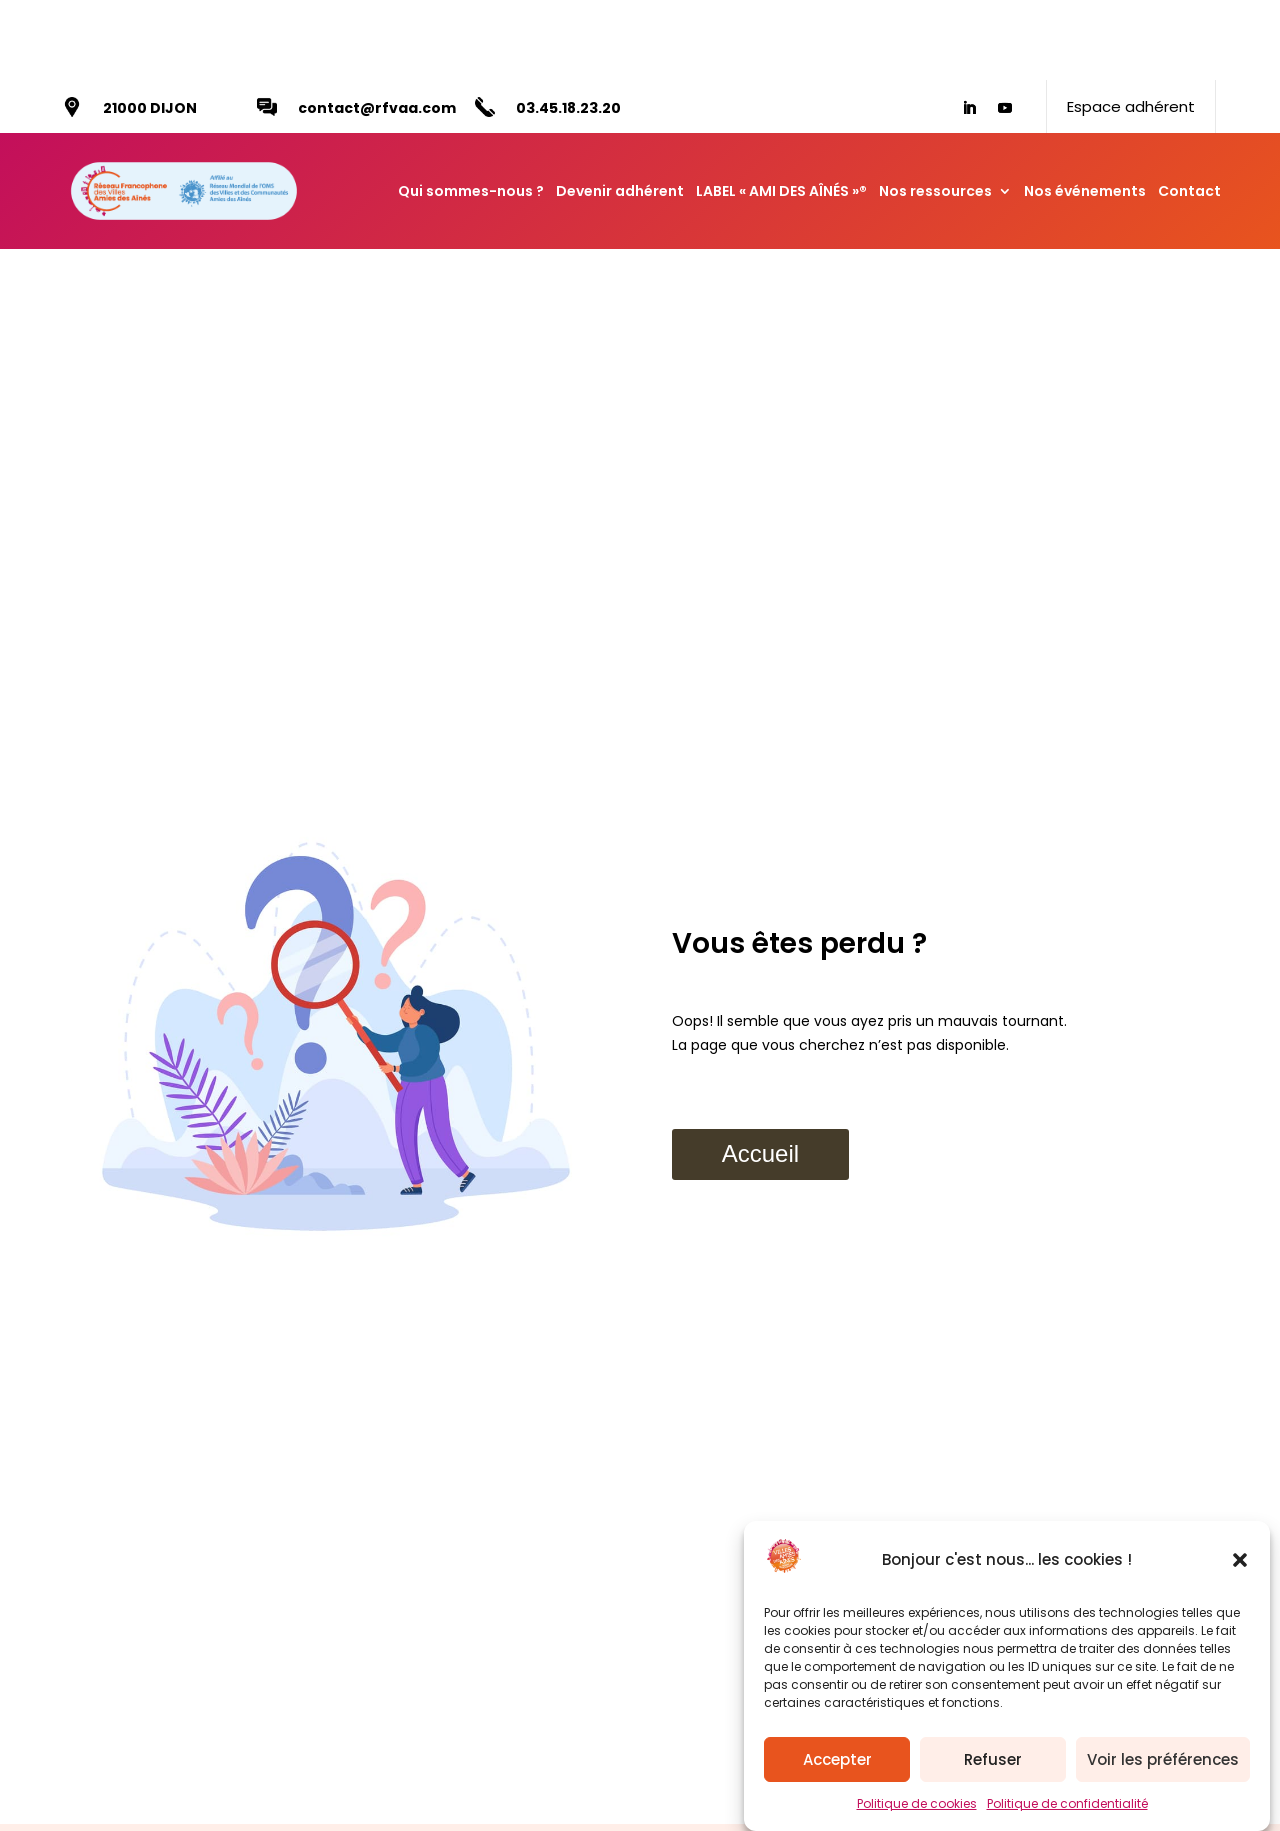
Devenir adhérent (620, 111)
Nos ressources (935, 111)
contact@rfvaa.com (377, 28)
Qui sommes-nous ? (471, 111)
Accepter (837, 1759)
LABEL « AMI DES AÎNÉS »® (781, 111)
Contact (1189, 111)
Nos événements (1085, 111)
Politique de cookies (917, 1803)
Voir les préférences (1163, 1759)
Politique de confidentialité (1067, 1803)
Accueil (760, 1073)
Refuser (993, 1759)
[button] (1240, 1560)
